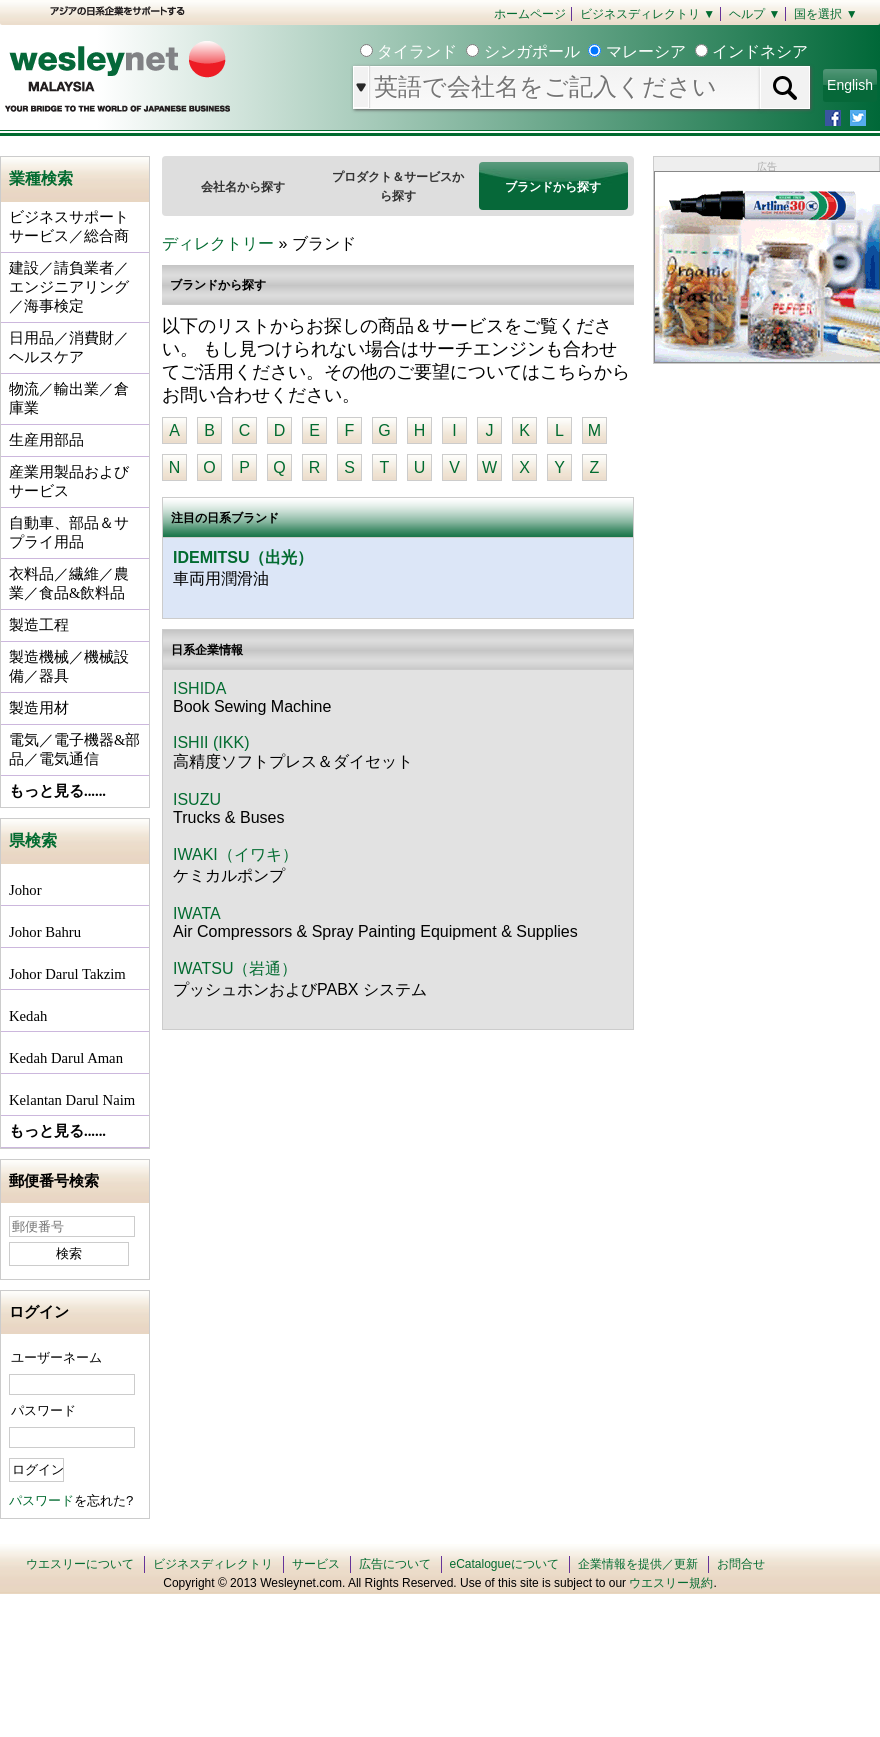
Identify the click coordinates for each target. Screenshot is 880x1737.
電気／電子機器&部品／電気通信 (74, 749)
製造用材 (39, 708)
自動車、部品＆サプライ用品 (69, 532)
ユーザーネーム (56, 1357)
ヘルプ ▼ (754, 14)
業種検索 (41, 178)
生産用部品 (46, 440)
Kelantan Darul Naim (72, 1100)
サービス (316, 1564)
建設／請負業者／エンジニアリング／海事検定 (69, 287)
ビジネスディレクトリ (213, 1564)
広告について (395, 1564)
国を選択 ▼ (825, 14)
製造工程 (39, 625)
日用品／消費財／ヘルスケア (69, 347)
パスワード (43, 1410)
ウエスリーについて (80, 1564)
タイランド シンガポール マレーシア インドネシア (590, 51)
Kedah (28, 1016)
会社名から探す (243, 187)
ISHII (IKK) (211, 742)
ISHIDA (199, 688)
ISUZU (197, 799)
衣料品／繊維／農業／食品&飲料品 (69, 583)
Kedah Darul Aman (66, 1058)
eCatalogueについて (504, 1564)
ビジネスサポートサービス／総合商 (69, 226)
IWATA (197, 913)
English (850, 85)
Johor (25, 890)
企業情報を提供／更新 (638, 1564)
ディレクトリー (218, 243)
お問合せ (741, 1564)
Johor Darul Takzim (67, 974)
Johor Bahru (45, 932)
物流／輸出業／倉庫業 (69, 398)
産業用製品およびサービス (69, 481)
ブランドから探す (553, 187)
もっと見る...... (57, 791)
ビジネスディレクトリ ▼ (647, 14)
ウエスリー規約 (671, 1583)
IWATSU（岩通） (235, 968)
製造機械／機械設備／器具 (69, 666)
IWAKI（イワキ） (235, 854)
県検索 (33, 840)
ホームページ (530, 14)
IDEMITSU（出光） (243, 557)
